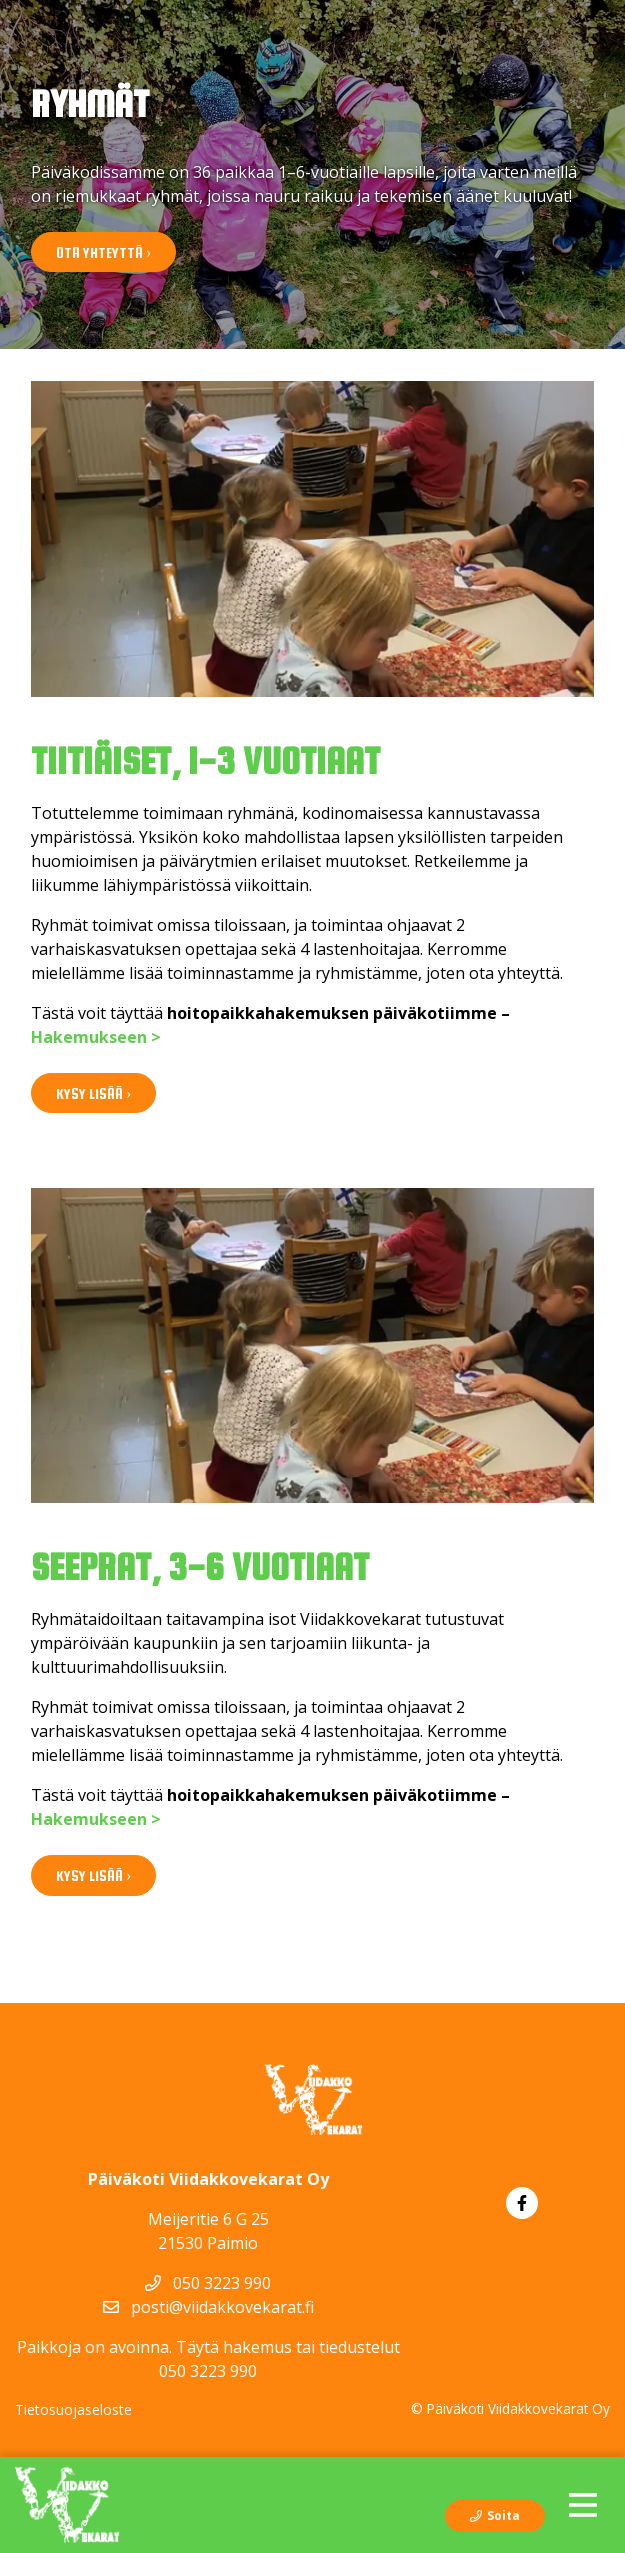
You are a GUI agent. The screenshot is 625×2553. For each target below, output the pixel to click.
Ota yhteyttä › (103, 252)
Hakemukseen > (96, 1037)
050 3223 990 (208, 2283)
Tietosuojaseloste (73, 2409)
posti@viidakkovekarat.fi (208, 2307)
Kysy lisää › (93, 1093)
